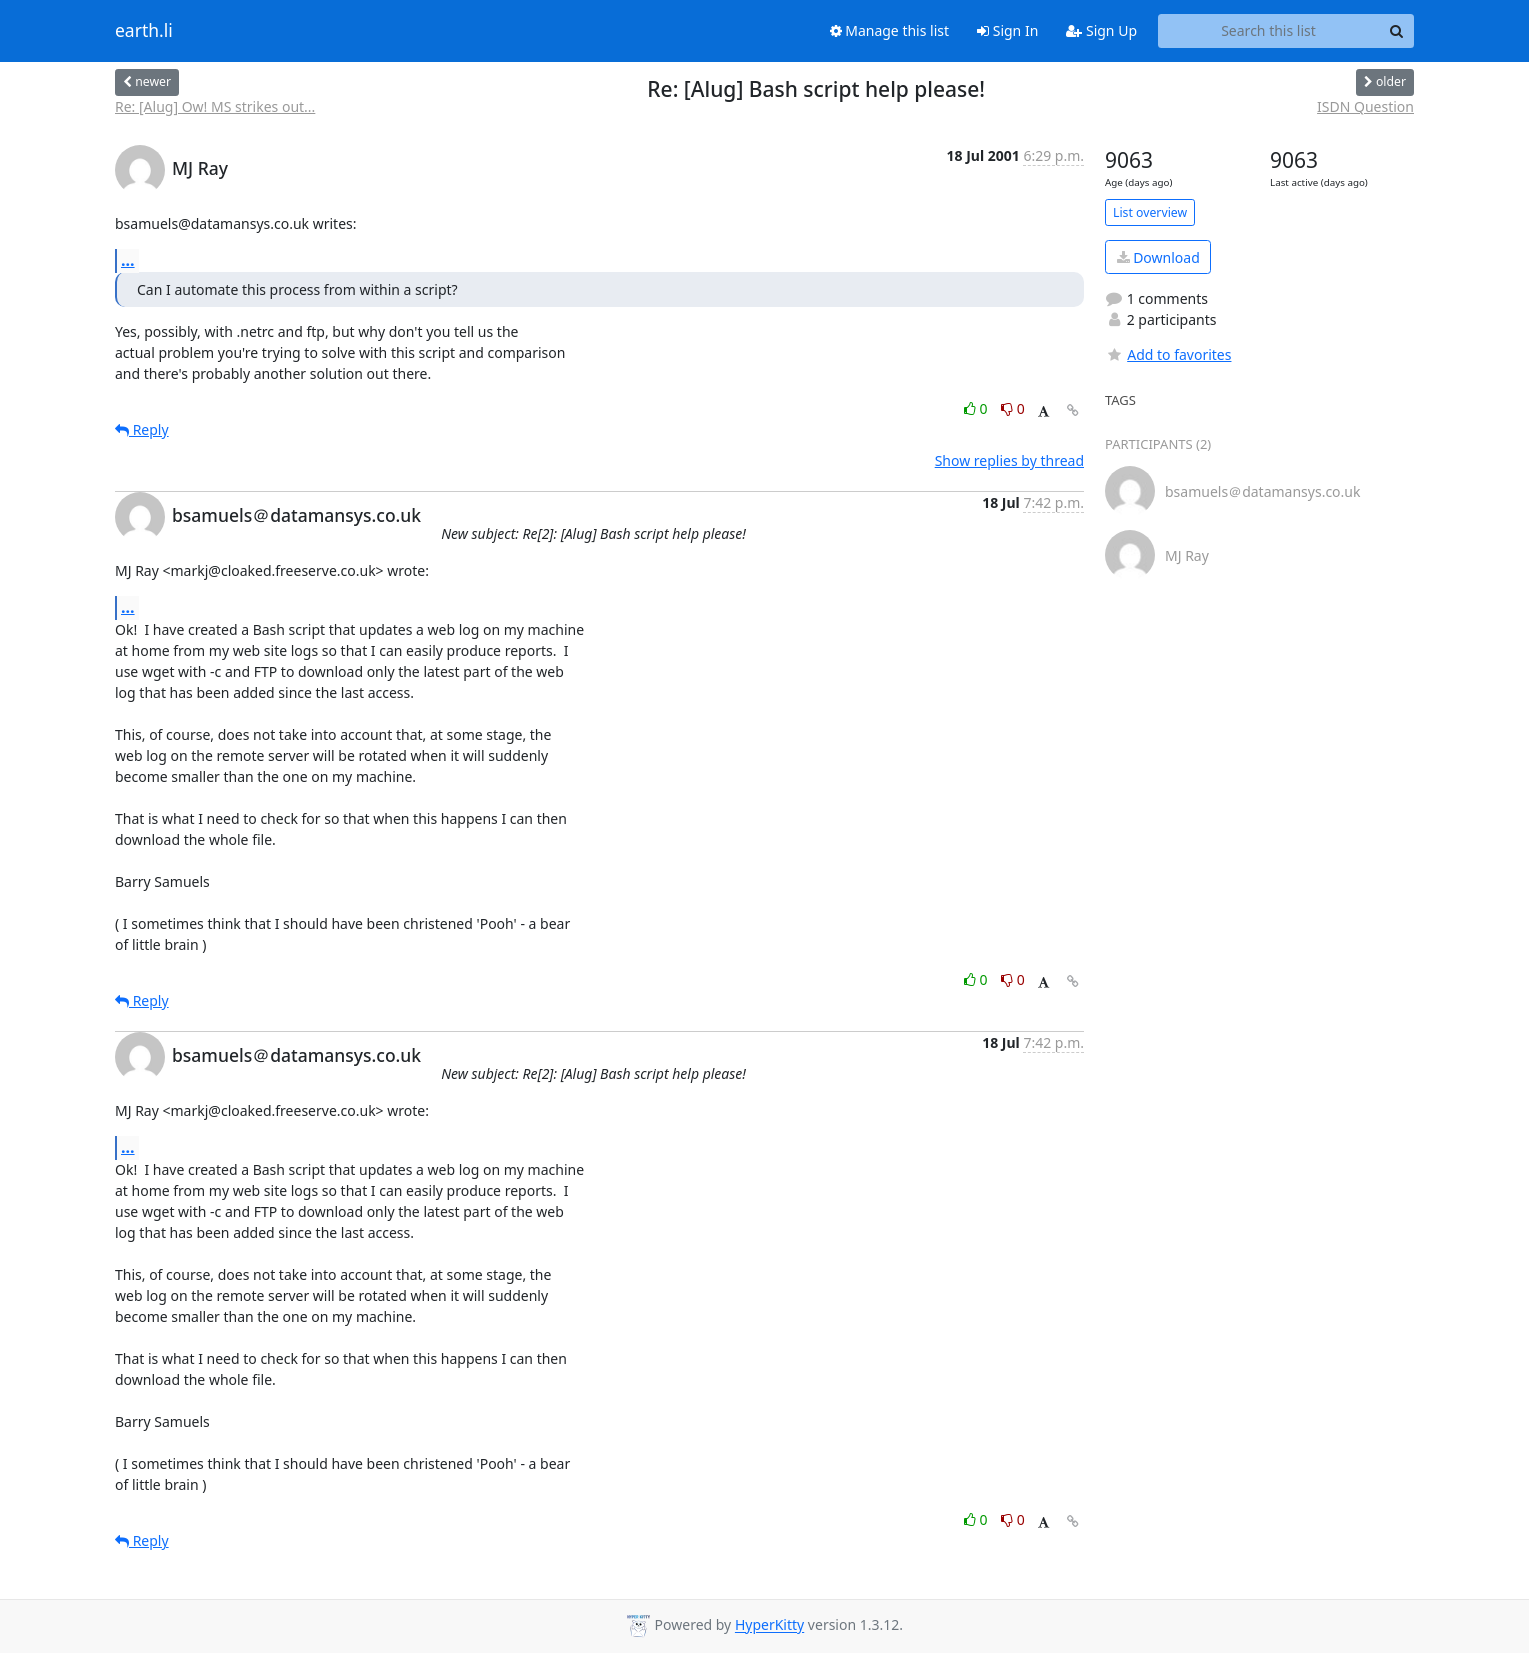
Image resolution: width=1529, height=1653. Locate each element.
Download (1158, 257)
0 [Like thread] (977, 408)
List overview (1150, 212)
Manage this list (890, 30)
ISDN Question (1365, 106)
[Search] (1396, 31)
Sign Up (1101, 30)
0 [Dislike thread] (1013, 408)
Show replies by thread (1009, 460)
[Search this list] (1268, 31)
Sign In (1007, 30)
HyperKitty (769, 1625)
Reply (142, 429)
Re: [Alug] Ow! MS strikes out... (215, 106)
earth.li (144, 31)
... (128, 260)
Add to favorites (1168, 354)
